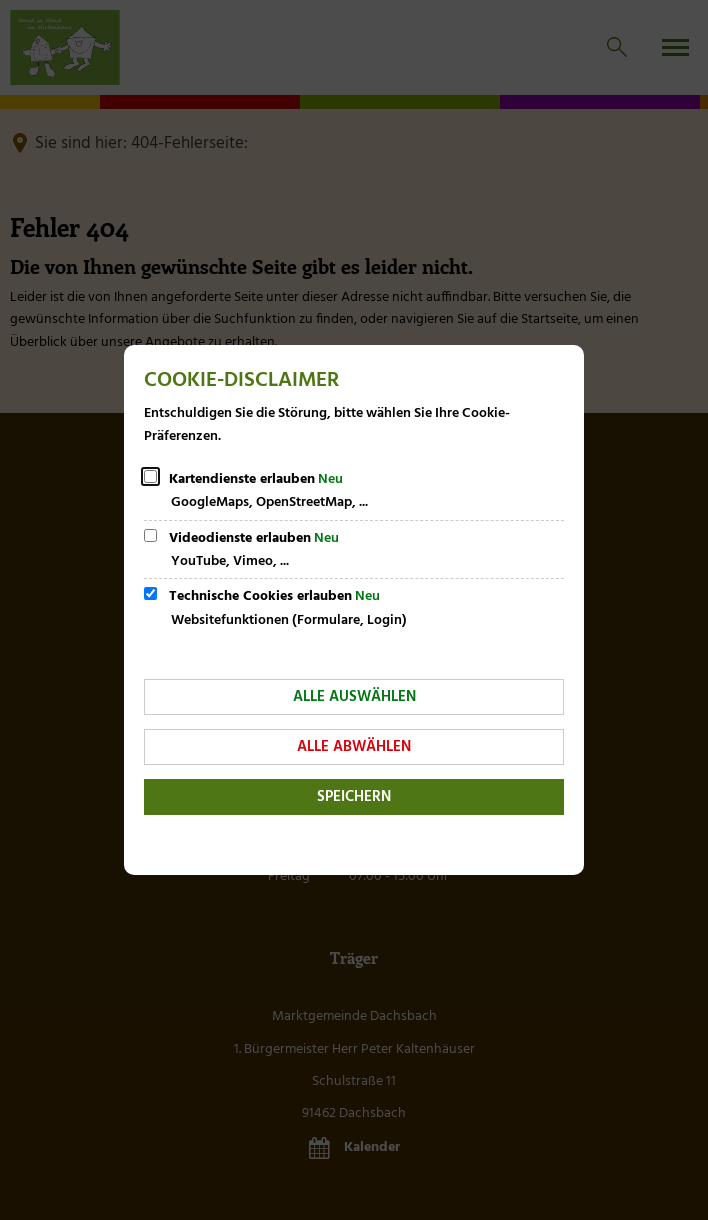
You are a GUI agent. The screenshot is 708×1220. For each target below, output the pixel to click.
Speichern (354, 797)
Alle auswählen (354, 697)
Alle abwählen (354, 747)
